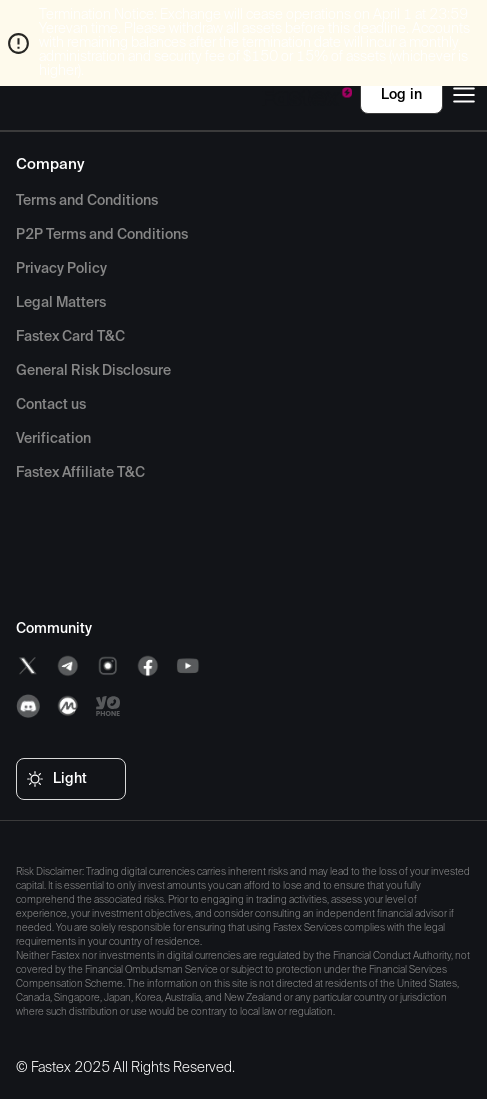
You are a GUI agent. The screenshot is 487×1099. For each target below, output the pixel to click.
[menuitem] (87, 201)
